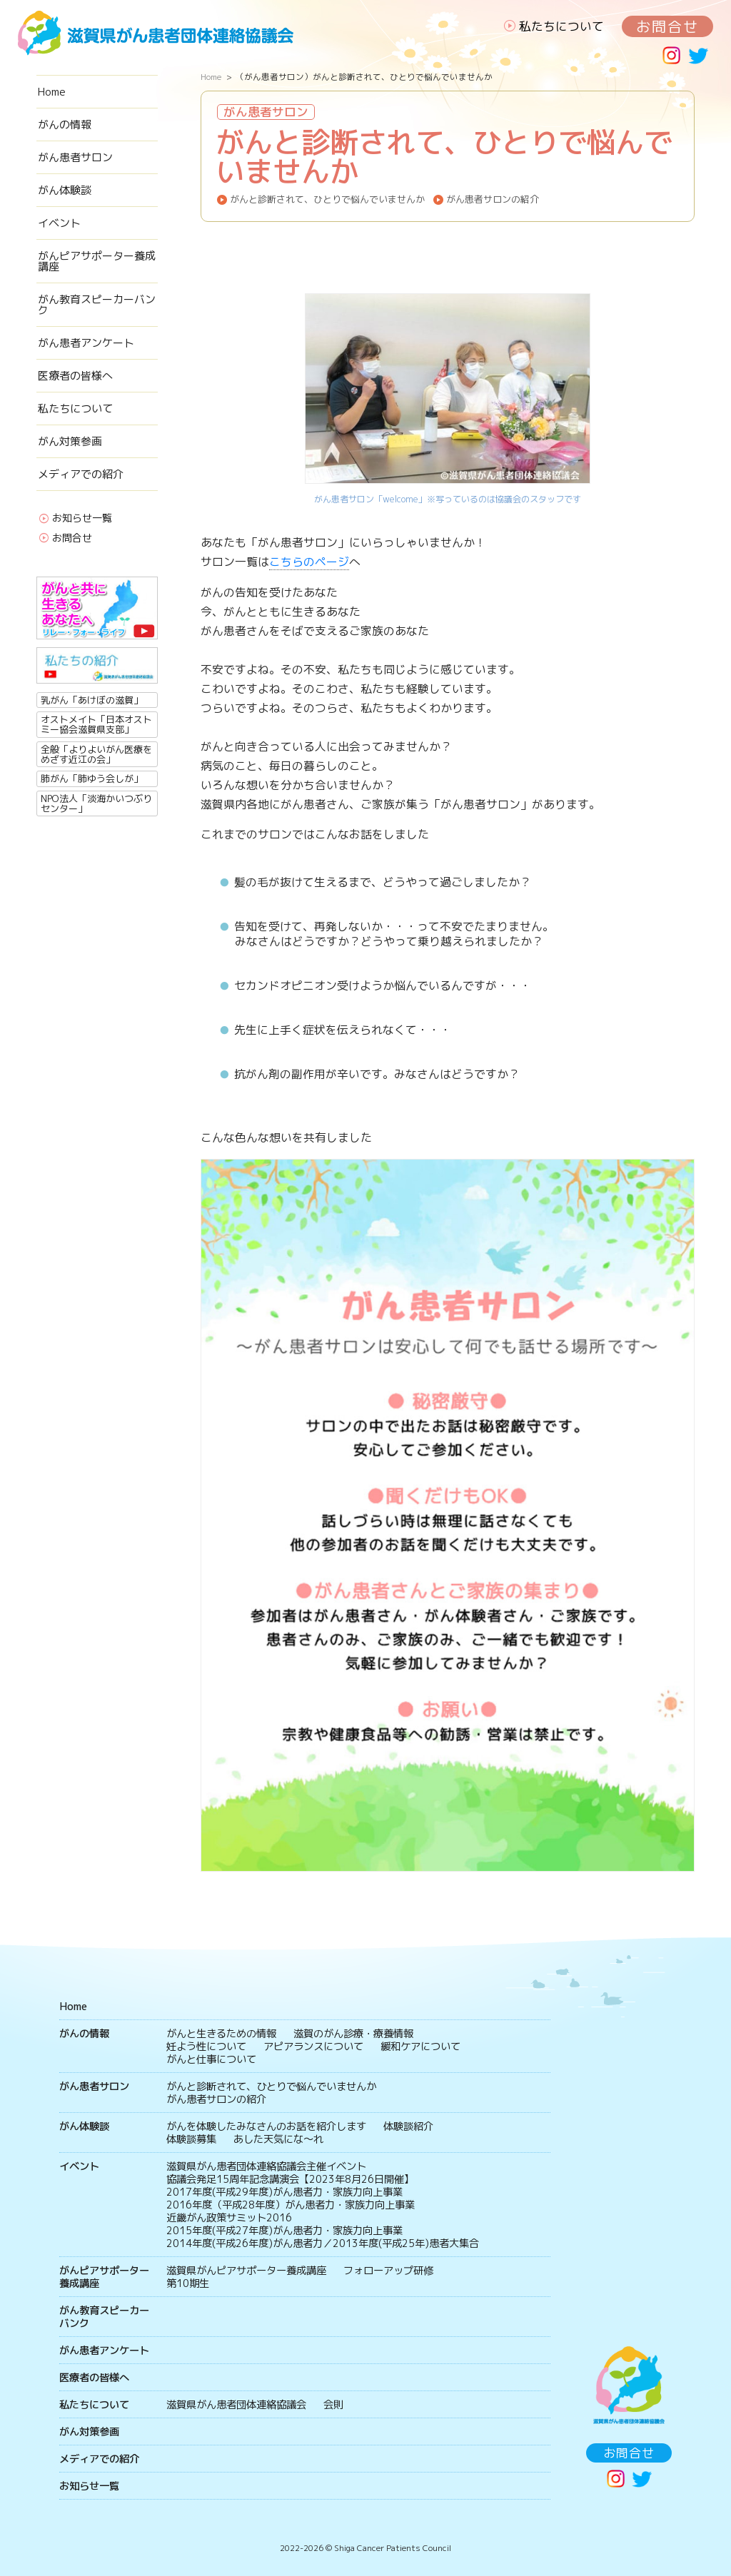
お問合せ (667, 26)
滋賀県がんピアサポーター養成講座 (246, 2270)
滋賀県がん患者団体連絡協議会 (236, 2405)
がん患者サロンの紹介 (492, 199)
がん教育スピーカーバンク (97, 305)
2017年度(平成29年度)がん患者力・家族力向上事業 (284, 2192)
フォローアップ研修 (388, 2270)
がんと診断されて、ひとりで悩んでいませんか (327, 199)
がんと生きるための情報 (221, 2034)
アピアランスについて (313, 2046)
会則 (333, 2405)
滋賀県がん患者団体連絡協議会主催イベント (266, 2166)
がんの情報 (64, 124)
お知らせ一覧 (82, 518)
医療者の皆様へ (75, 375)
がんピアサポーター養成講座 (97, 261)
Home (52, 91)
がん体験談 (64, 190)
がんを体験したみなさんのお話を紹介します (266, 2126)
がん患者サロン (75, 157)
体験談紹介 (408, 2126)
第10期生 (187, 2283)
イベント (59, 222)
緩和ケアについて (420, 2046)
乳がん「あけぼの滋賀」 (92, 700)
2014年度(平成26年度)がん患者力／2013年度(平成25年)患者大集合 (322, 2243)
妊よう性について (206, 2046)
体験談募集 (191, 2139)
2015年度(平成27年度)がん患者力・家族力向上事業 (284, 2230)
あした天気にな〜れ (278, 2139)
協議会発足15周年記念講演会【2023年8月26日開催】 (290, 2179)
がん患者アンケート (86, 342)
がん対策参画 (70, 441)
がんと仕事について (211, 2059)
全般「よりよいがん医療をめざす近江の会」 (96, 754)
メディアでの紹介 (80, 474)
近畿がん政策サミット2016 (229, 2218)
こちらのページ (309, 561)
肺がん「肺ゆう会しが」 (92, 778)
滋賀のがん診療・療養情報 (353, 2034)
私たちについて (561, 26)
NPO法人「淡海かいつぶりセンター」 (96, 803)
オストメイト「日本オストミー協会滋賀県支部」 (96, 724)
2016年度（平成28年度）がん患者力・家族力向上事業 (290, 2205)
